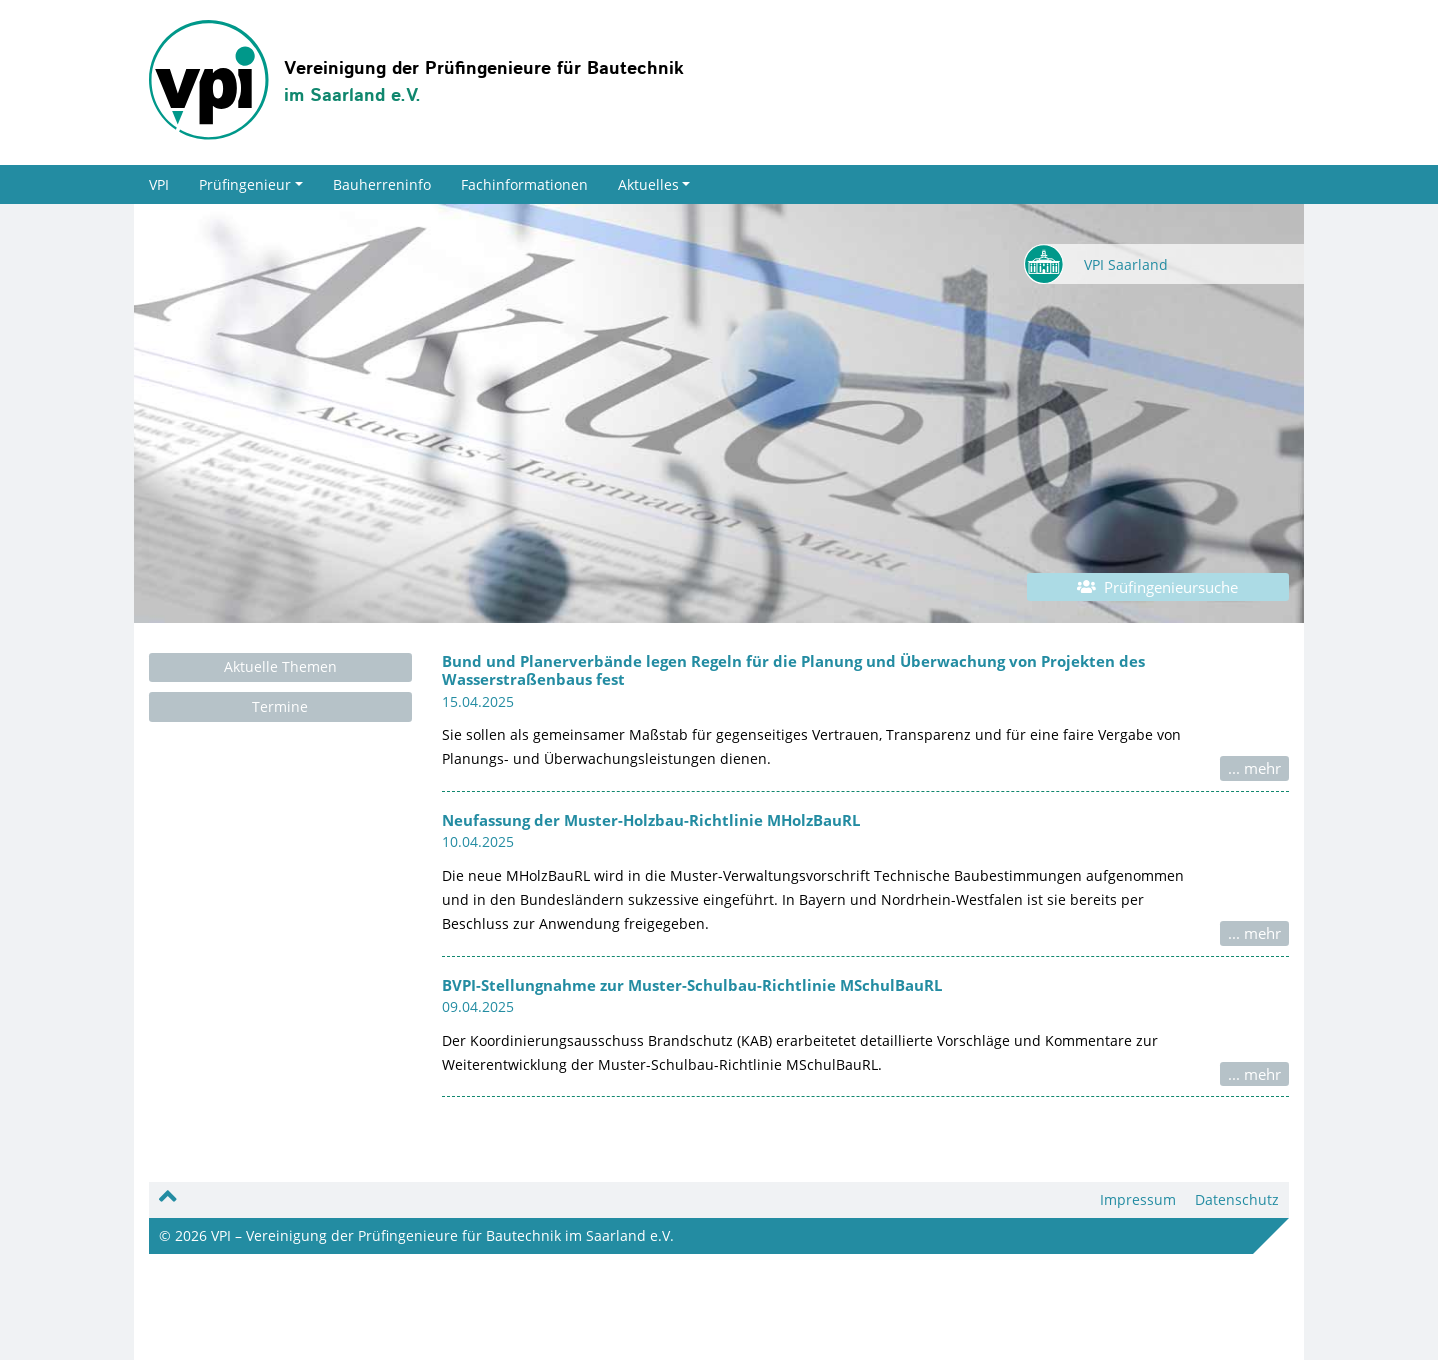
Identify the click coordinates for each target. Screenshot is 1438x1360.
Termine (280, 706)
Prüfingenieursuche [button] (1157, 587)
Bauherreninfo (382, 184)
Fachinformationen (524, 184)
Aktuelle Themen (280, 666)
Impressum (1138, 1199)
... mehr (1254, 768)
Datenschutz (1237, 1199)
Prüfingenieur (251, 184)
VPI (159, 184)
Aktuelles (654, 184)
